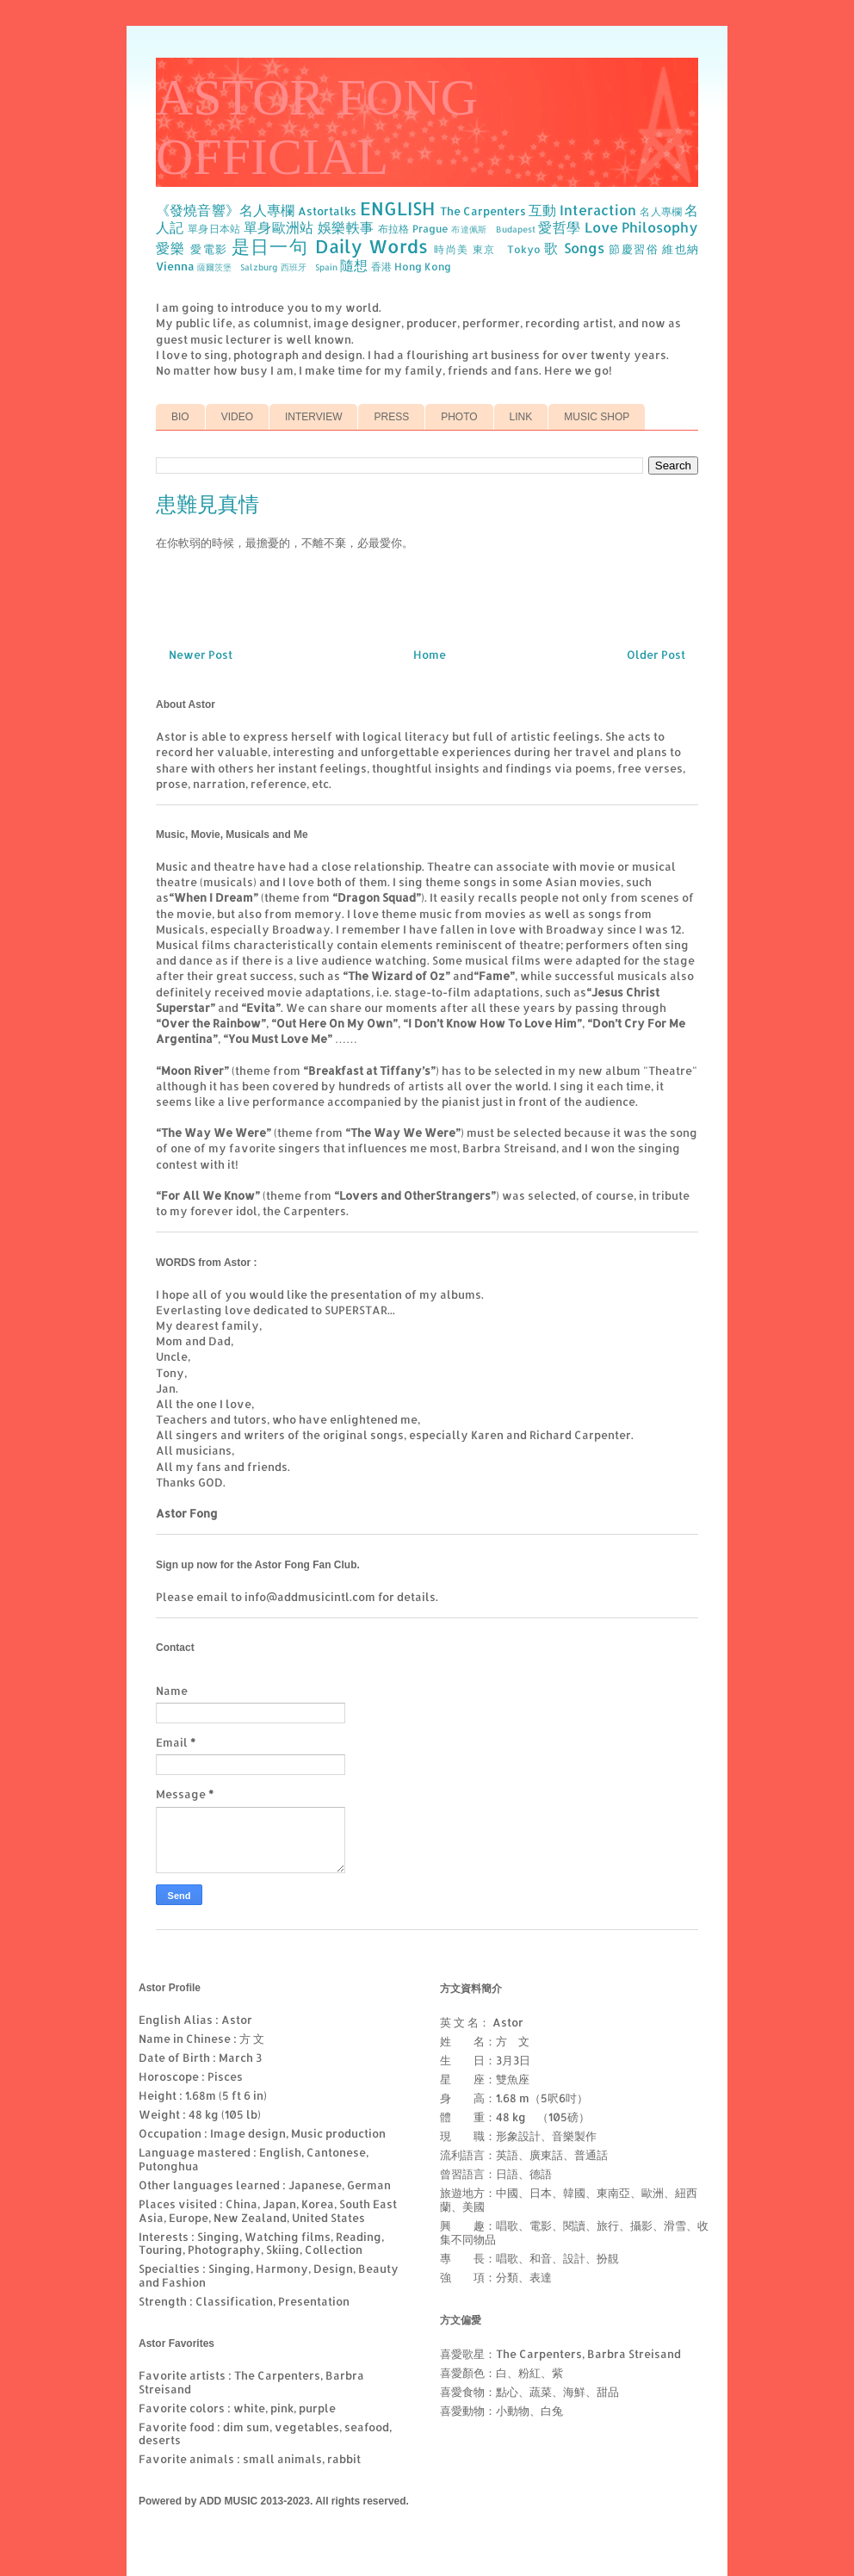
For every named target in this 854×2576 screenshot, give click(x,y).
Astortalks (327, 211)
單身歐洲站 (279, 227)
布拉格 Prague (413, 228)
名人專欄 (661, 211)
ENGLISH (397, 208)
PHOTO (459, 417)
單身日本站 (214, 228)
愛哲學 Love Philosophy (618, 227)
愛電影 (208, 249)
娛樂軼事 (346, 227)
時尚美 (451, 249)
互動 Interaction (582, 210)
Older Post (656, 654)
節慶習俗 (634, 249)
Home (429, 654)
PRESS (391, 417)
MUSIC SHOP (596, 417)
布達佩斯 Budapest (493, 229)
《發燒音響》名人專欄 (225, 210)
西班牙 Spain (309, 267)
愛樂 (171, 248)
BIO (180, 417)
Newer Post (200, 654)
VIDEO (237, 417)
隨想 (354, 265)
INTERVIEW (313, 417)
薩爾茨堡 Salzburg (237, 267)
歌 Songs (574, 248)
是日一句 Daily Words (330, 246)
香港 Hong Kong (411, 266)
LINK (521, 417)
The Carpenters (483, 211)
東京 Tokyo (507, 249)
